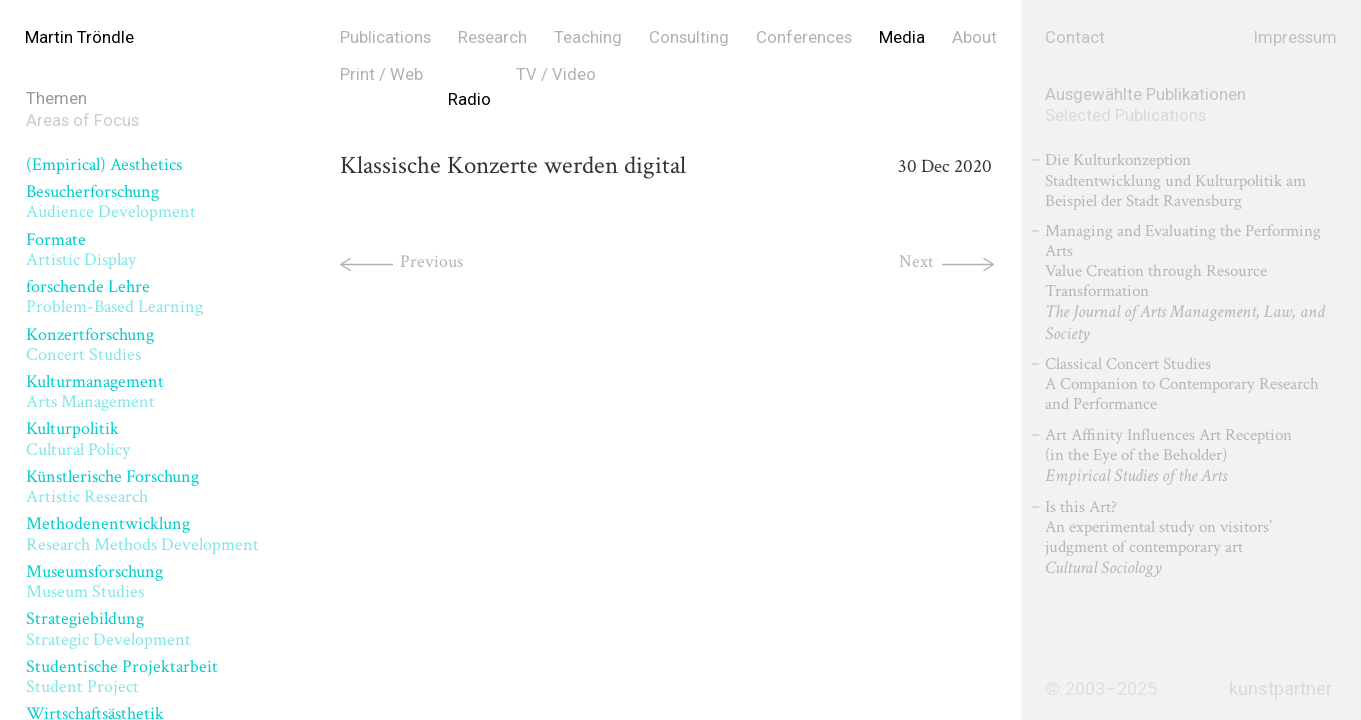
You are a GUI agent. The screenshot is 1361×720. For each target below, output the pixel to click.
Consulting (689, 37)
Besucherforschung (111, 201)
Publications (385, 37)
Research (492, 37)
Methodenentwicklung (142, 533)
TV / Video (556, 74)
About (974, 37)
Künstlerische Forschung (112, 486)
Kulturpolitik (78, 438)
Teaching (588, 37)
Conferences (804, 37)
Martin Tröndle (79, 37)
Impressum (1295, 37)
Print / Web (381, 74)
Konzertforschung (90, 344)
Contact (1075, 37)
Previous (431, 261)
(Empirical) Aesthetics (104, 164)
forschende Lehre (114, 296)
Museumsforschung (94, 581)
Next (916, 261)
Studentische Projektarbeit (122, 676)
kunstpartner (1280, 689)
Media (902, 37)
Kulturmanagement (95, 391)
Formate (81, 249)
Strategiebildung (108, 628)
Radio (469, 99)
